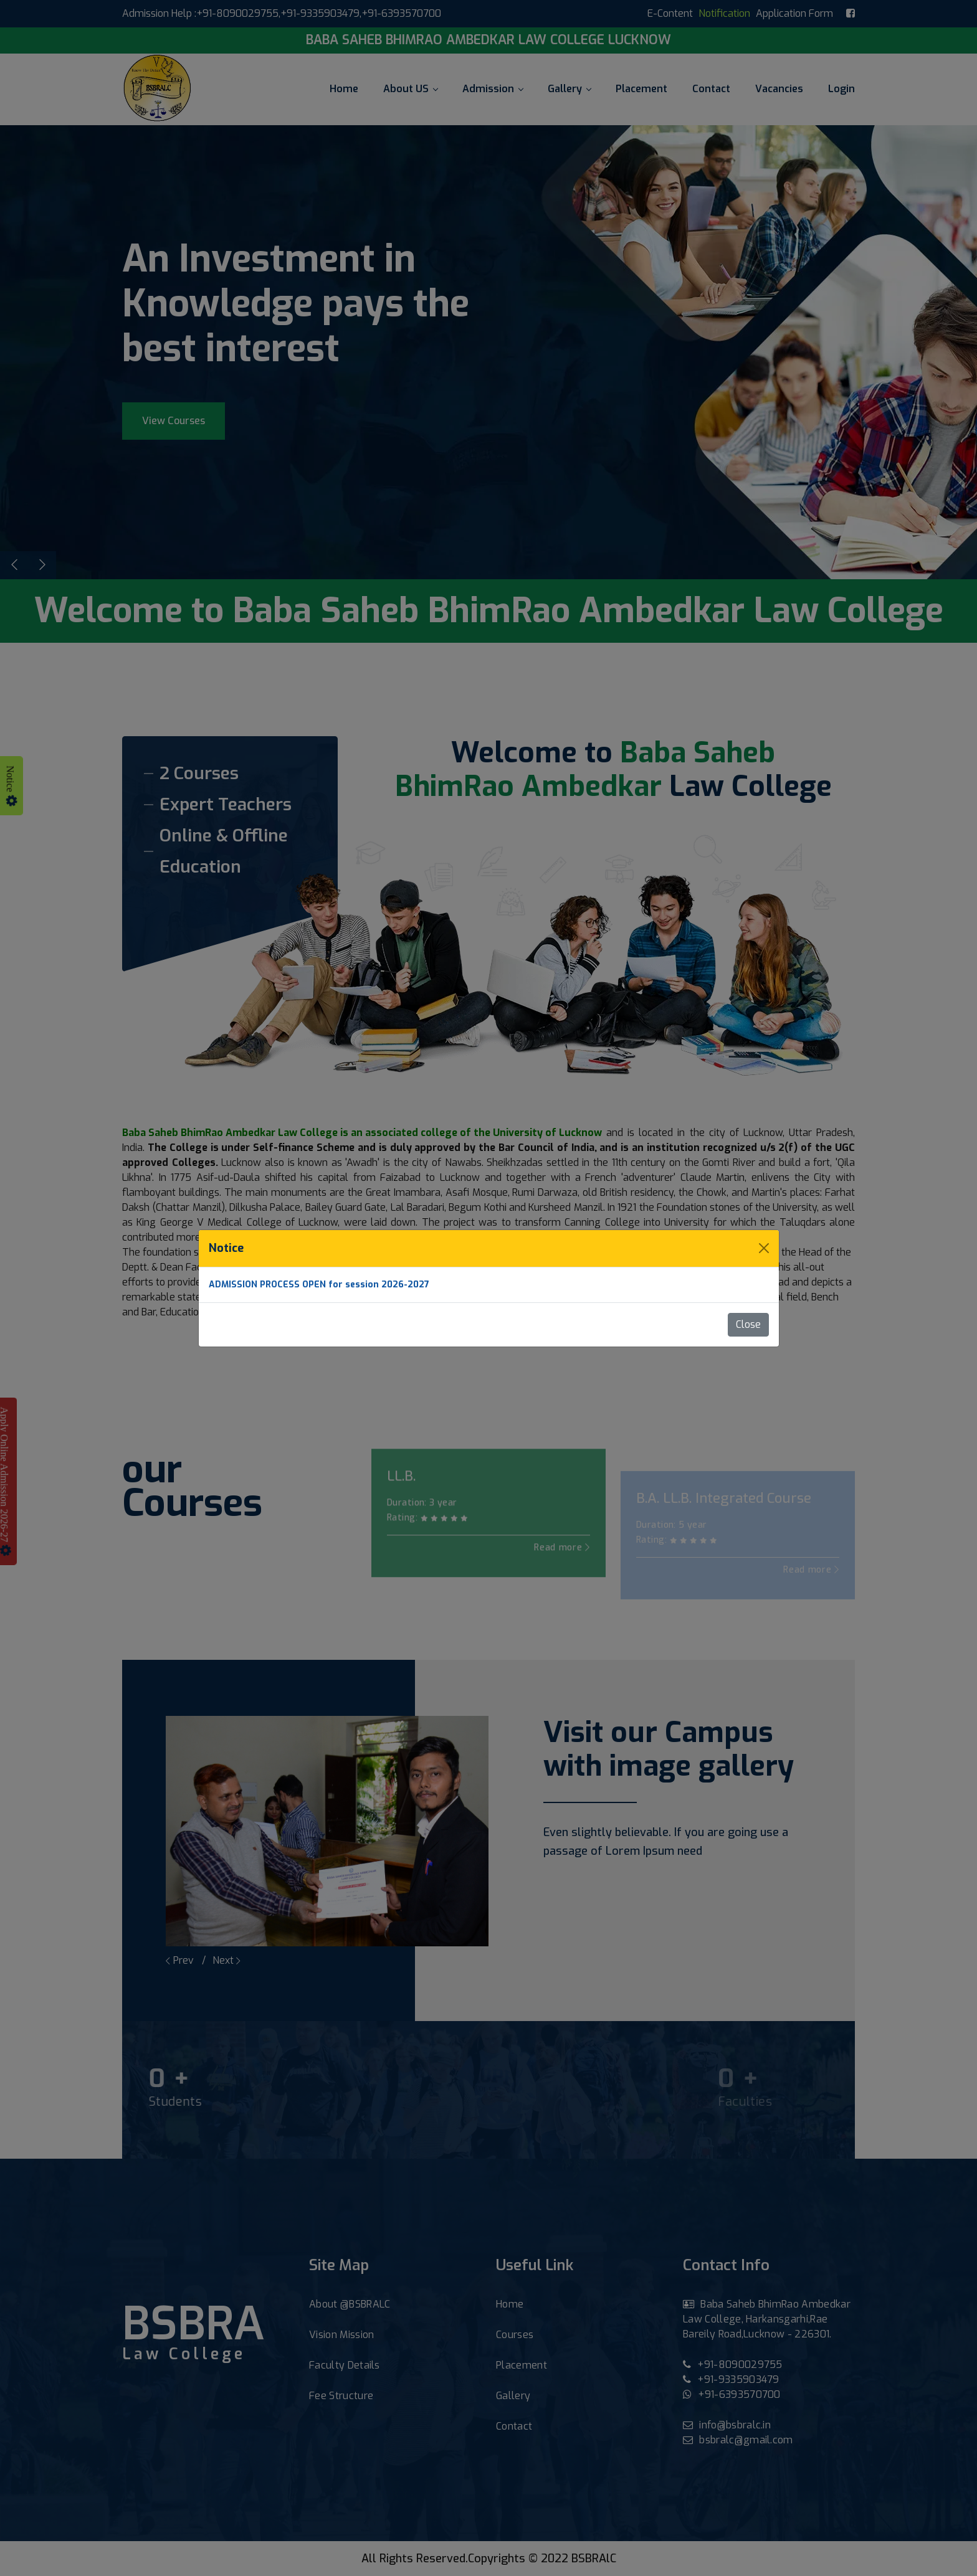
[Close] (764, 1248)
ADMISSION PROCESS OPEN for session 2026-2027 (319, 1284)
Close (748, 1324)
